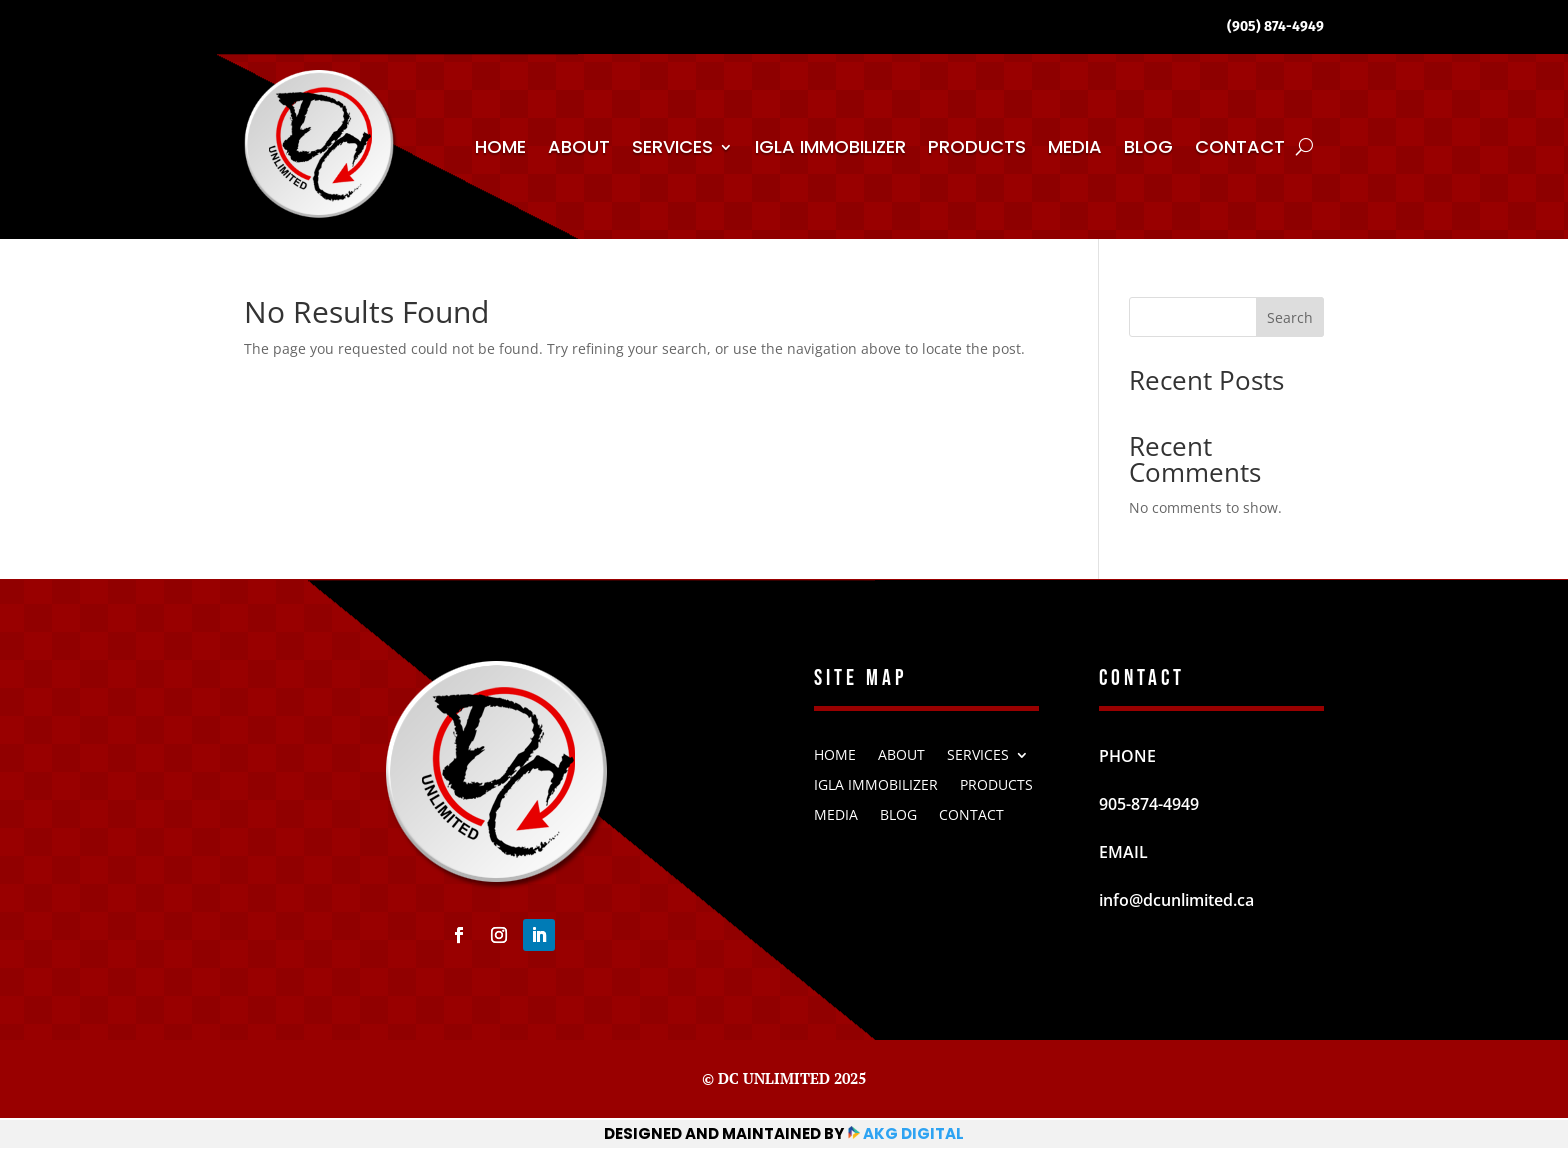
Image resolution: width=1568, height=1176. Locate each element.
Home (500, 146)
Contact (1240, 146)
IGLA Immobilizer (830, 146)
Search (1290, 317)
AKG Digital (912, 1133)
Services (672, 146)
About (579, 146)
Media (1075, 146)
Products (977, 146)
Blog (1148, 146)
